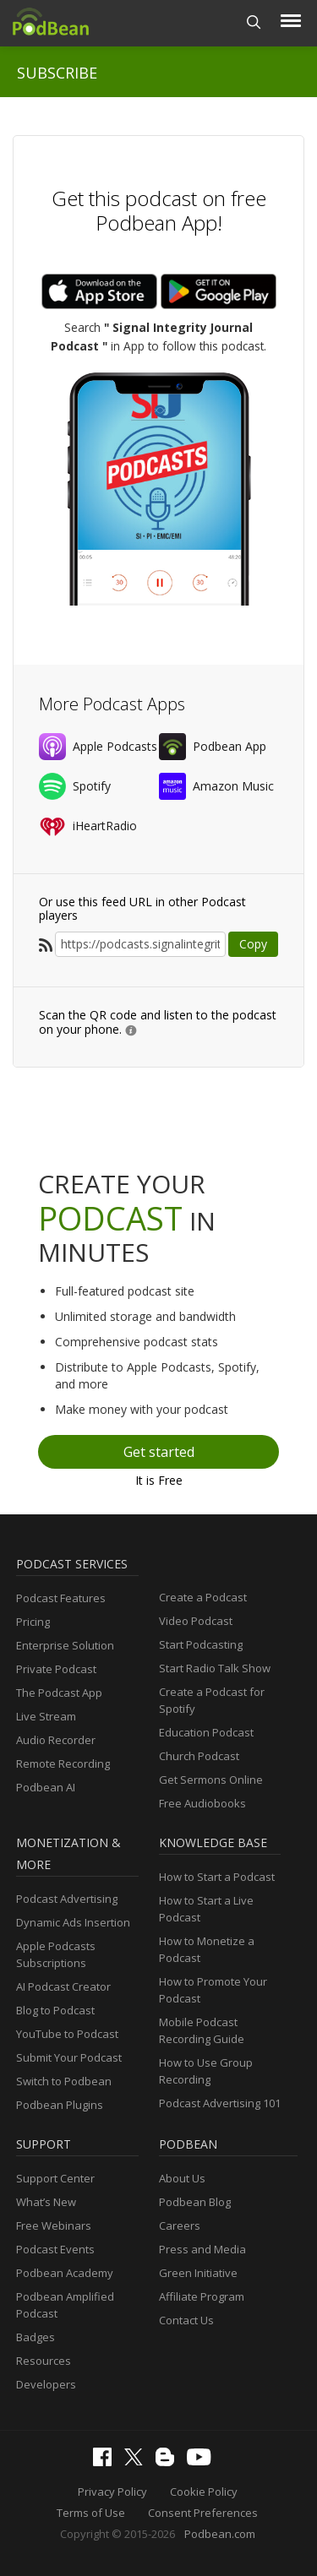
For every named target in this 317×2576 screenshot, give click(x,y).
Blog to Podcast (55, 2010)
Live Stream (46, 1716)
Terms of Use (91, 2512)
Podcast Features (61, 1598)
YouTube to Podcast (67, 2033)
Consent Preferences (203, 2512)
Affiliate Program (201, 2296)
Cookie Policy (204, 2491)
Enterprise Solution (65, 1645)
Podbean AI (45, 1787)
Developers (46, 2384)
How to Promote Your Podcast (213, 1990)
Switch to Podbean (64, 2081)
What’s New (46, 2201)
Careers (179, 2225)
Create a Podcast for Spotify (212, 1700)
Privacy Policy (112, 2491)
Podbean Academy (64, 2272)
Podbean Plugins (59, 2104)
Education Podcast (206, 1732)
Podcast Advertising (67, 1898)
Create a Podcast (203, 1597)
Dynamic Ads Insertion (73, 1922)
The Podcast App (59, 1692)
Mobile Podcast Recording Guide (201, 2030)
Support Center (55, 2178)
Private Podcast (56, 1669)
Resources (43, 2360)
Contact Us (186, 2320)
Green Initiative (198, 2272)
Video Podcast (195, 1620)
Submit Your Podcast (69, 2057)
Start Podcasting (201, 1644)
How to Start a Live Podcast (206, 1909)
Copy (253, 944)
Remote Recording (63, 1763)
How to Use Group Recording (206, 2071)
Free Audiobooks (202, 1803)
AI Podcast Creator (63, 1986)
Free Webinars (53, 2225)
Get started (158, 1452)
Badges (35, 2337)
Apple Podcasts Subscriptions (56, 1954)
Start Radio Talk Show (215, 1668)
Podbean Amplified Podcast (65, 2305)
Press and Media (202, 2249)
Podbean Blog (195, 2201)
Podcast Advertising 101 (220, 2103)
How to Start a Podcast (217, 1876)
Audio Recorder (56, 1739)
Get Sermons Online (211, 1779)
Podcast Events (55, 2249)
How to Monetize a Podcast (206, 1949)
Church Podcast (199, 1756)
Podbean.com (219, 2533)
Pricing (33, 1621)
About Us (182, 2178)
